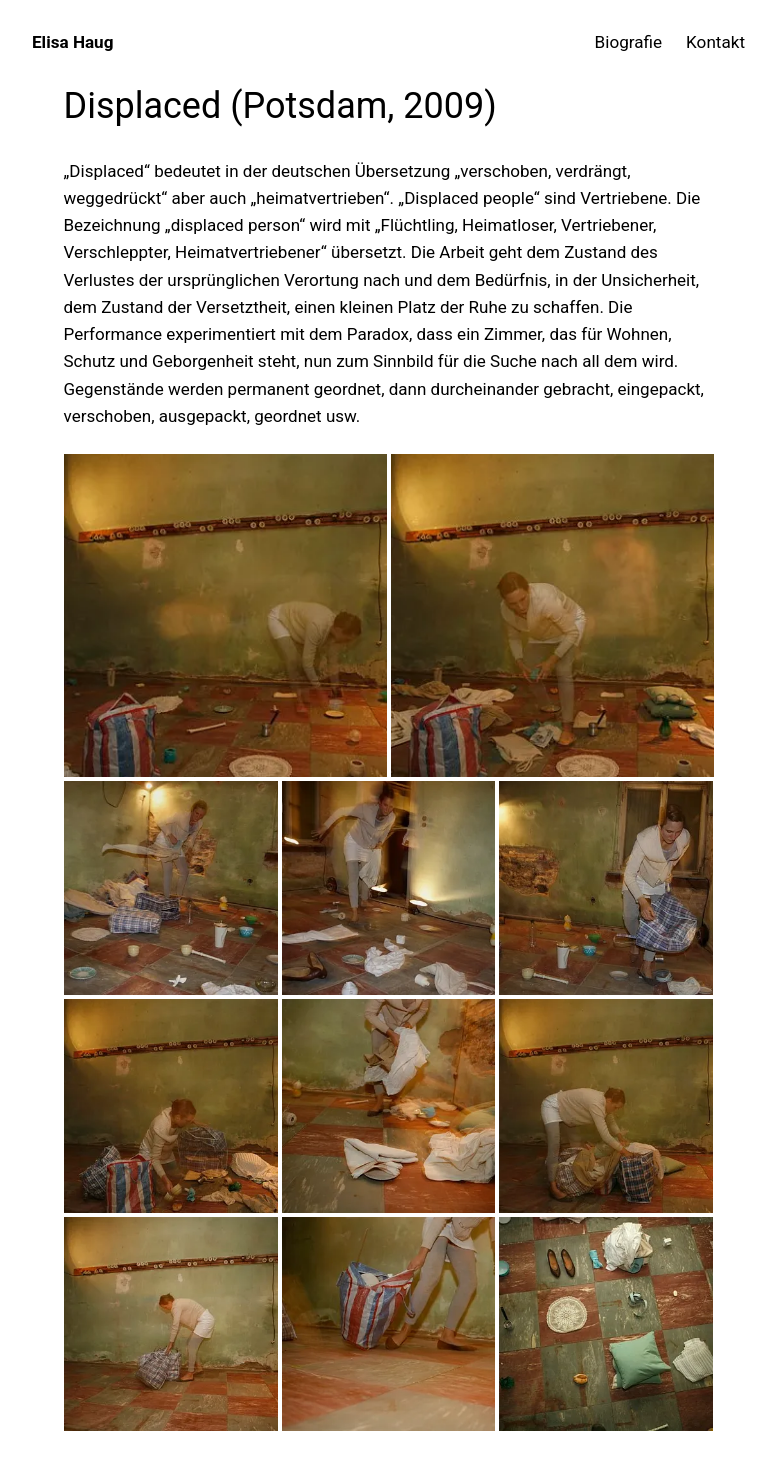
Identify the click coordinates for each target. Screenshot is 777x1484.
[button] (225, 615)
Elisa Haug (72, 42)
